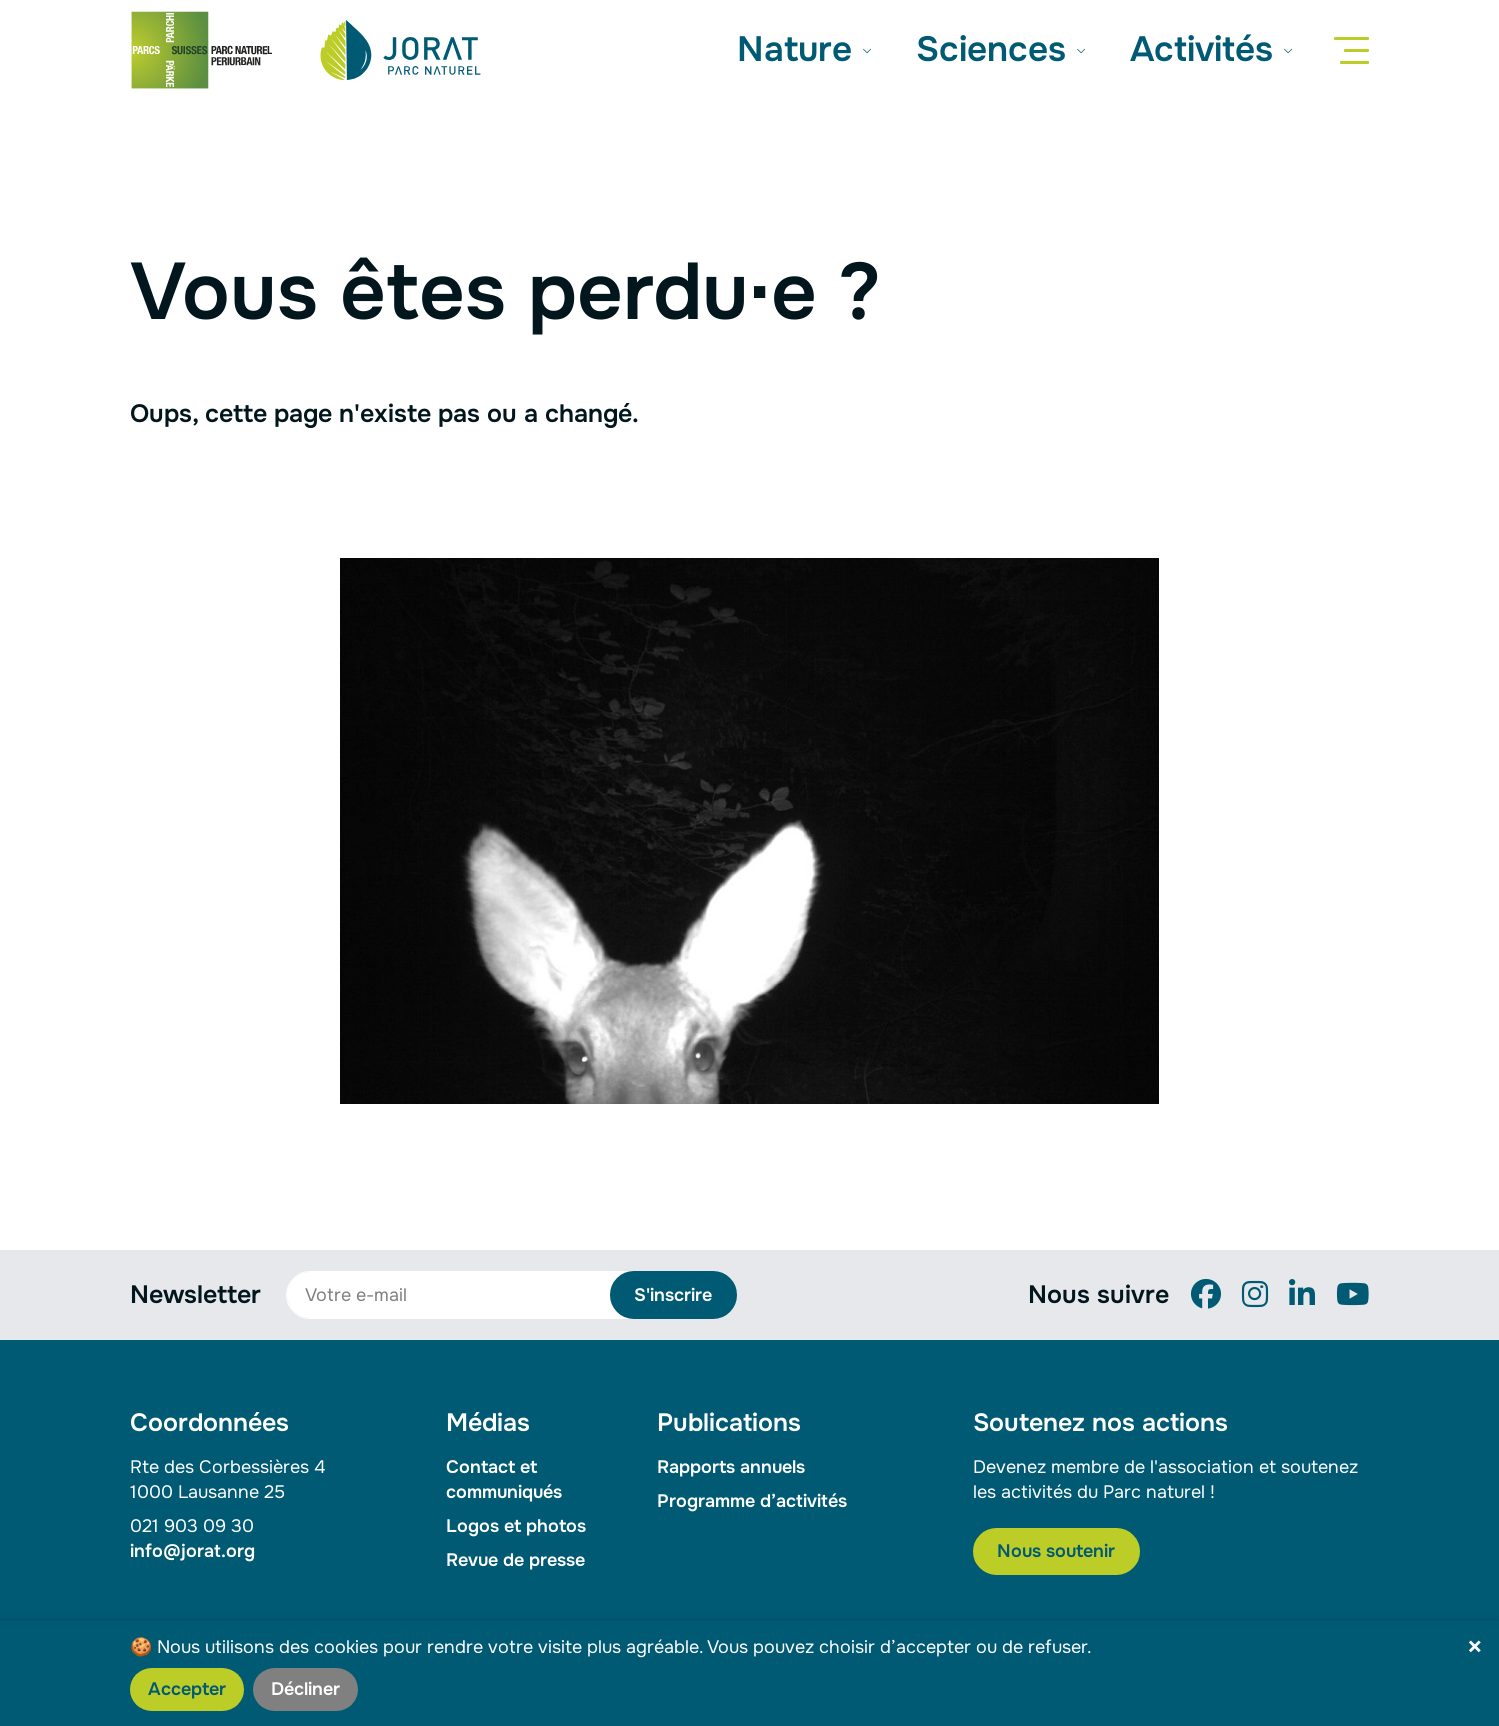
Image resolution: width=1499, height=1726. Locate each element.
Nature (799, 49)
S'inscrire (673, 1295)
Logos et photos (516, 1526)
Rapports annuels (731, 1467)
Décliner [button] (305, 1689)
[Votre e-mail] (459, 1295)
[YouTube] (1352, 1295)
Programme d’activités (752, 1501)
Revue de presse (515, 1560)
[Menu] (1355, 50)
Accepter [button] (187, 1689)
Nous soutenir (1056, 1551)
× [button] (1475, 1648)
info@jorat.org (192, 1551)
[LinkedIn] (1302, 1295)
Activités (1206, 49)
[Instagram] (1255, 1295)
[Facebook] (1206, 1295)
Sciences (996, 49)
